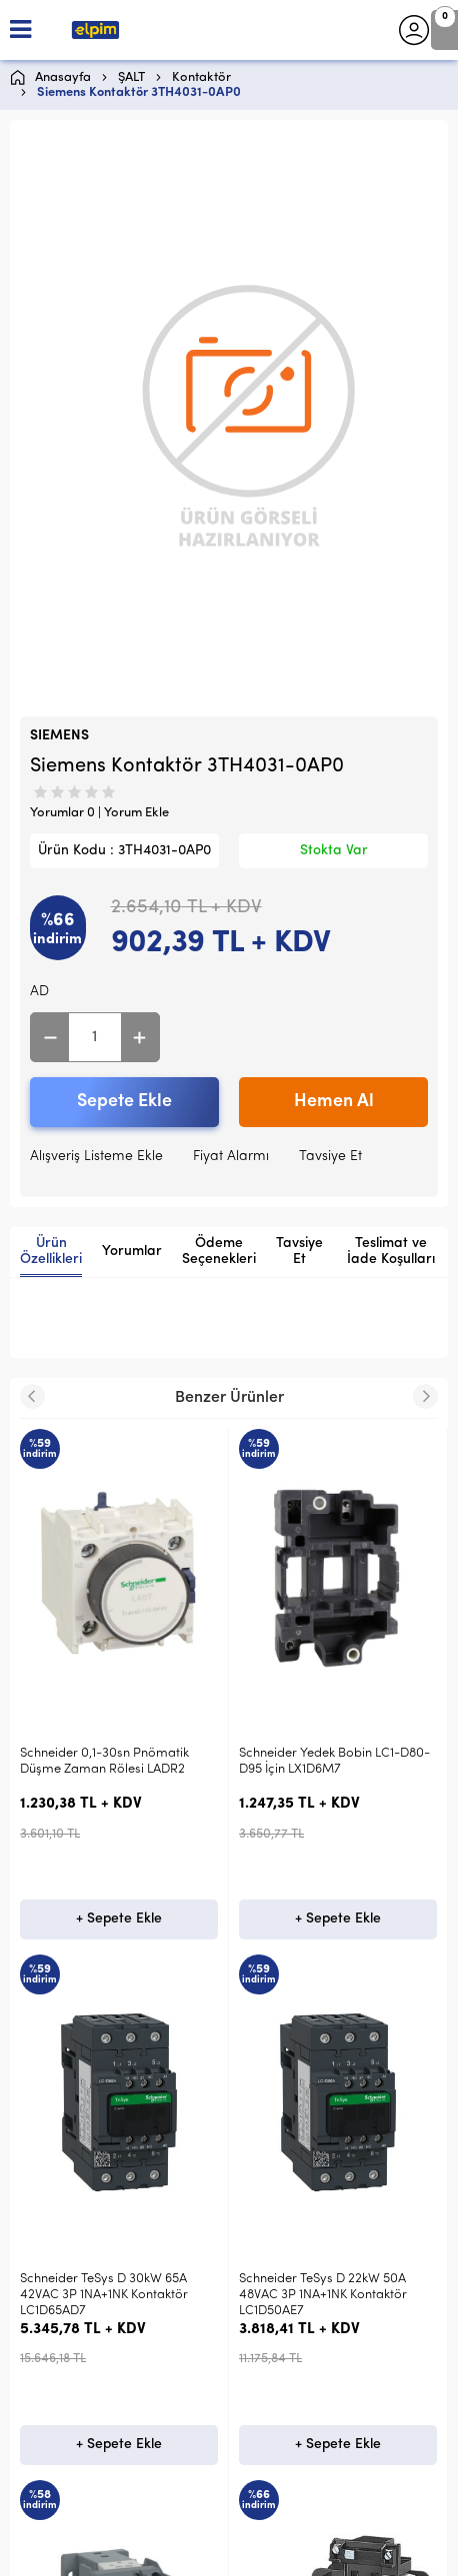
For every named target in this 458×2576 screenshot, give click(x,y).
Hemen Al (334, 1101)
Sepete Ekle (124, 1101)
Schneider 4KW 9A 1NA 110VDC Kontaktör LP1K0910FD (326, 1761)
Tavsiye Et (330, 1156)
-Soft (125, 2551)
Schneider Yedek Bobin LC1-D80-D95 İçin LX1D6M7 (115, 1761)
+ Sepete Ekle (119, 1919)
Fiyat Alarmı (231, 1156)
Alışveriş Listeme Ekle (96, 1156)
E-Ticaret (169, 2551)
